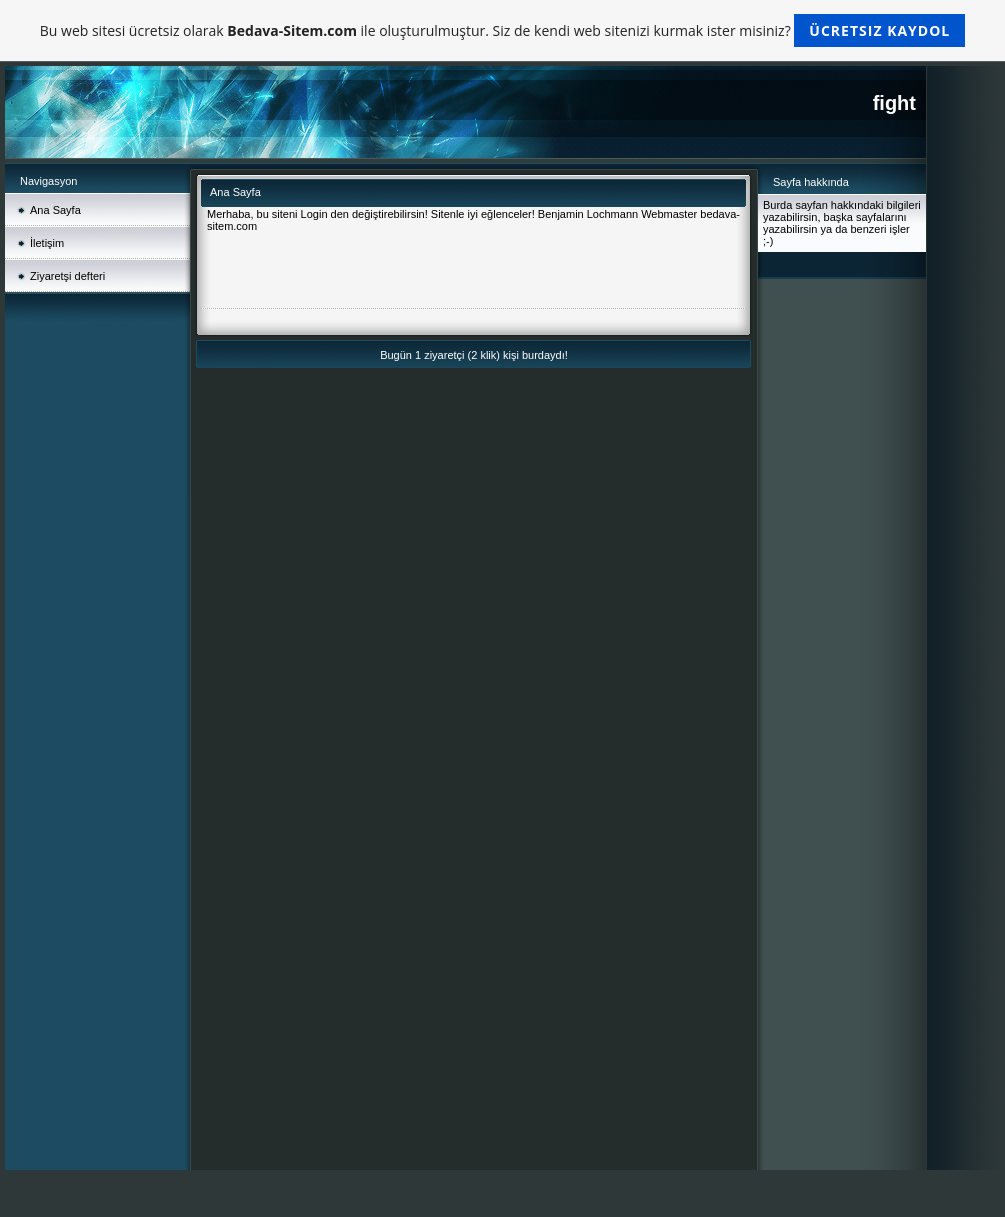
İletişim (47, 243)
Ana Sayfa (55, 210)
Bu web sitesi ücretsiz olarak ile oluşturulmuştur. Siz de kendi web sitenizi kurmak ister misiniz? (502, 30)
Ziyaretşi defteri (67, 276)
